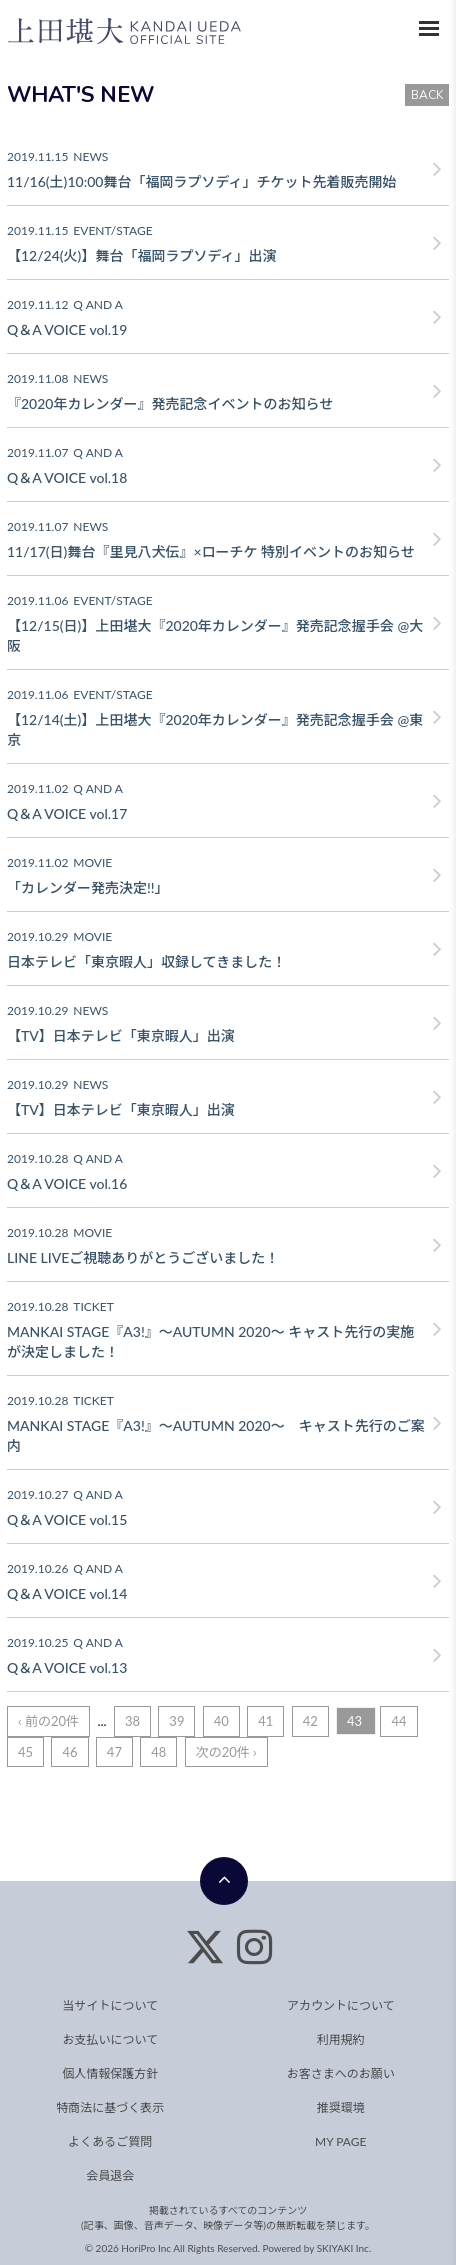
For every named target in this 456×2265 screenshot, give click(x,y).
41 (265, 1721)
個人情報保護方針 (110, 2073)
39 (176, 1721)
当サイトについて (110, 2005)
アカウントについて (341, 2005)
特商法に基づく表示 (110, 2107)
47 (114, 1752)
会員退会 (110, 2175)
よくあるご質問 (110, 2141)
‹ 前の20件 (48, 1721)
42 (310, 1721)
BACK (427, 95)
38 (132, 1721)
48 (158, 1752)
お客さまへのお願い (341, 2073)
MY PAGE (340, 2141)
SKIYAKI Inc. (344, 2248)
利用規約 (341, 2039)
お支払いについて (110, 2039)
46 (69, 1752)
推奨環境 (341, 2107)
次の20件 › (226, 1752)
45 (25, 1752)
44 (398, 1721)
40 (221, 1721)
